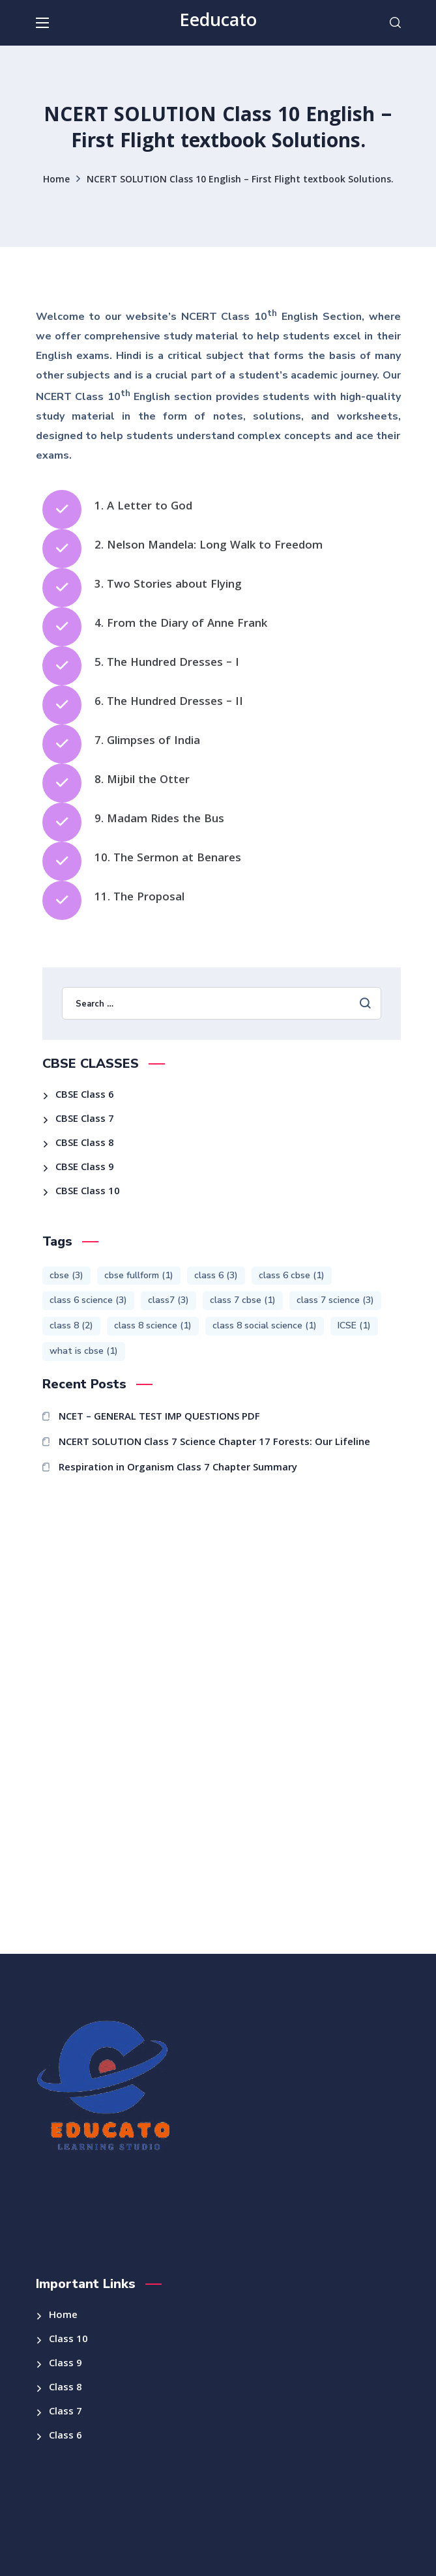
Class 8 (65, 2388)
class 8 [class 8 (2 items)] (71, 1325)
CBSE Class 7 (84, 1119)
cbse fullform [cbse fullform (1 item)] (138, 1275)
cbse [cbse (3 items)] (66, 1275)
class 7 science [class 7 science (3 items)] (335, 1300)
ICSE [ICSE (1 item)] (354, 1325)
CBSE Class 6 (84, 1095)
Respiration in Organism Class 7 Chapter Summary (178, 1468)
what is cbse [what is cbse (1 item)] (84, 1351)
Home (56, 180)
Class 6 (65, 2436)
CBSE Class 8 (84, 1144)
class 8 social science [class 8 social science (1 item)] (264, 1325)
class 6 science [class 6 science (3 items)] (88, 1300)
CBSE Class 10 (87, 1192)
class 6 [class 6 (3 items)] (216, 1275)
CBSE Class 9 (84, 1168)
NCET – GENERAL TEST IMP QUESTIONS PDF (159, 1417)
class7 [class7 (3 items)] (168, 1300)
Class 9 (65, 2364)
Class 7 (65, 2412)
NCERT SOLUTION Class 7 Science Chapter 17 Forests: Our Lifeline (214, 1443)
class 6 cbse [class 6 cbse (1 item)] (292, 1275)
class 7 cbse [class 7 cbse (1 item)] (243, 1300)
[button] (395, 23)
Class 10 (68, 2340)
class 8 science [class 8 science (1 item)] (153, 1325)
